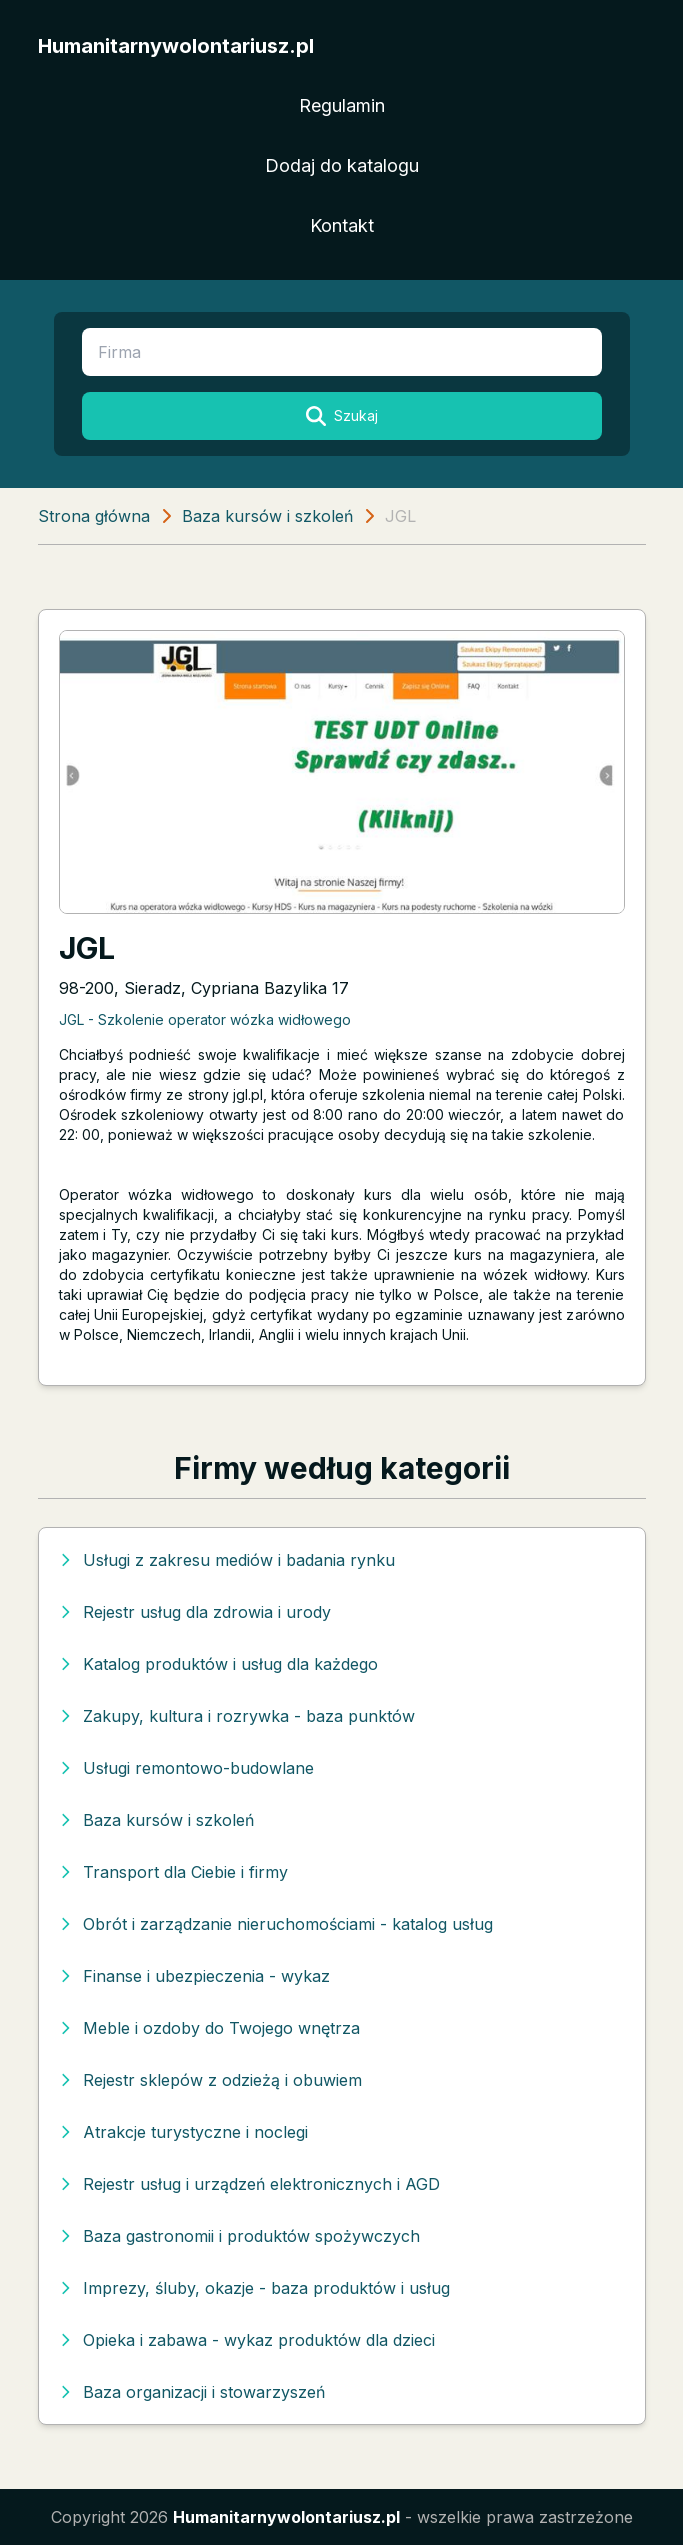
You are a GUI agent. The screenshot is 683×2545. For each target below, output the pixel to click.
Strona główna (94, 516)
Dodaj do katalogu (342, 165)
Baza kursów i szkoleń (267, 516)
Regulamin (342, 105)
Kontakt (342, 225)
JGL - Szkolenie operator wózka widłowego (205, 1019)
